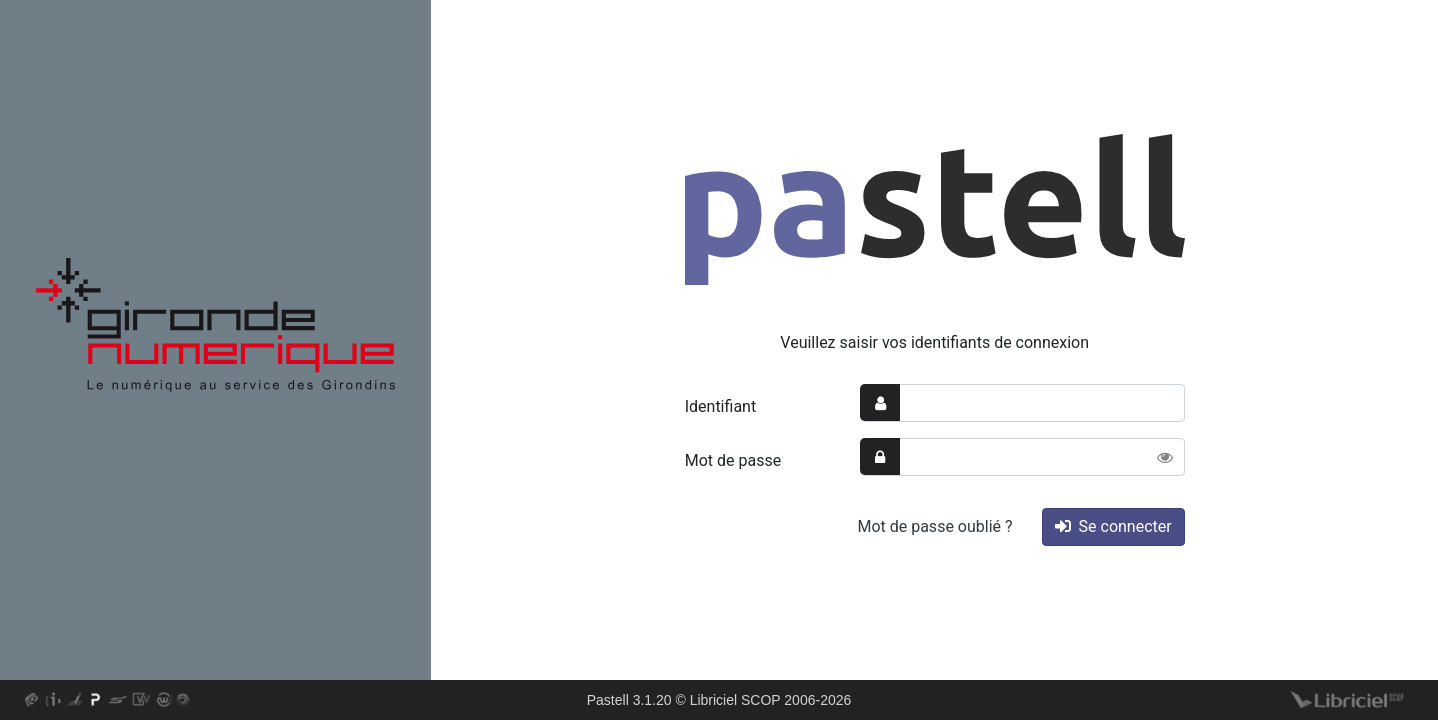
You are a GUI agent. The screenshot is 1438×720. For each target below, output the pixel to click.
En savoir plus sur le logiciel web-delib (142, 701)
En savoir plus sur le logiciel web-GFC (184, 701)
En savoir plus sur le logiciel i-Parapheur (74, 701)
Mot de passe (733, 460)
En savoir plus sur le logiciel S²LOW (118, 701)
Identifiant (720, 406)
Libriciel (1348, 701)
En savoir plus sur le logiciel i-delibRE (53, 701)
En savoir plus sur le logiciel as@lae (32, 701)
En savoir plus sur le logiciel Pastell (95, 701)
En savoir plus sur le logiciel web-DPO (164, 701)
